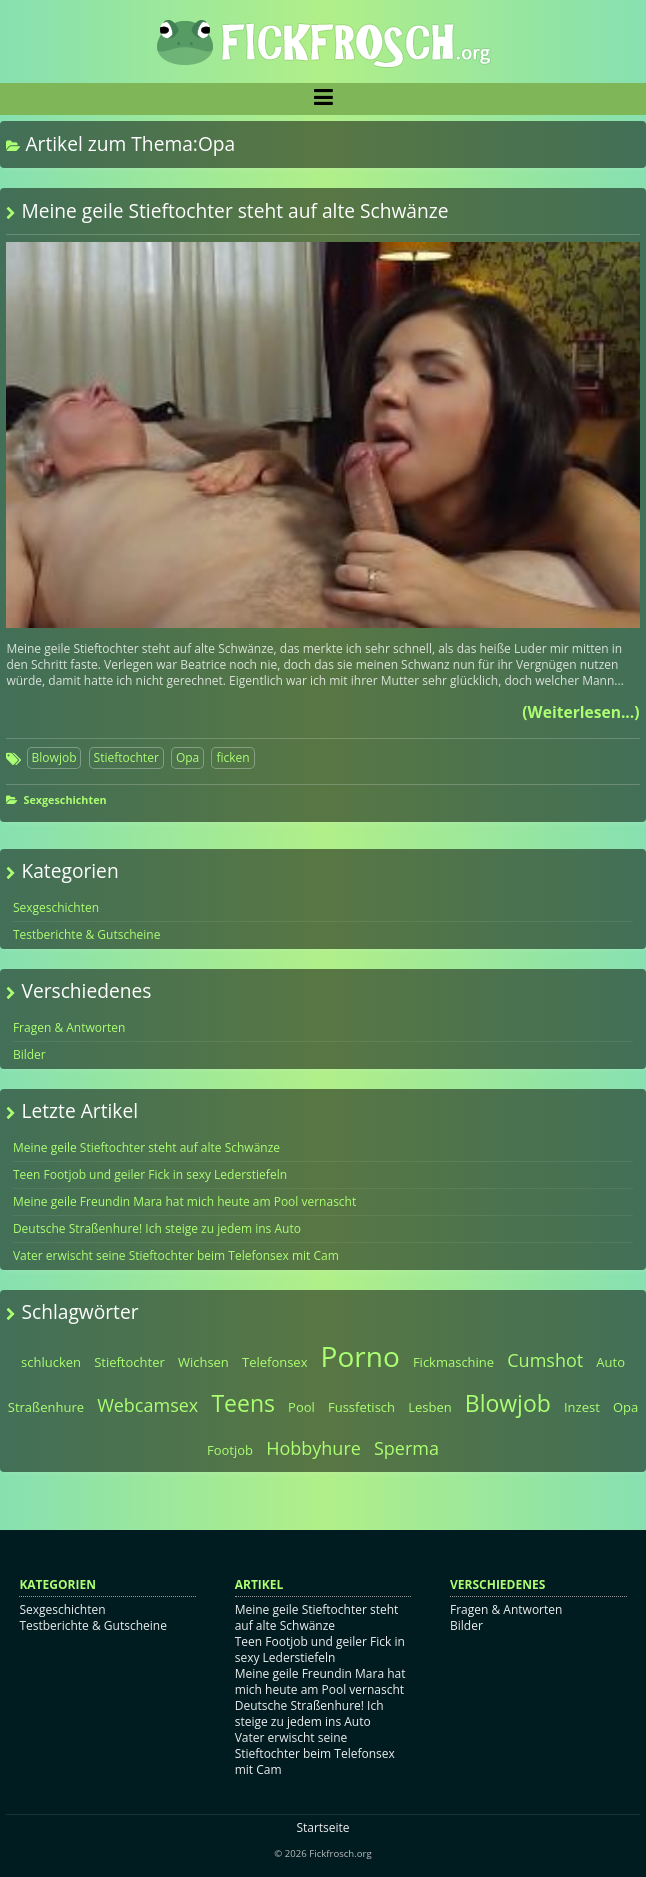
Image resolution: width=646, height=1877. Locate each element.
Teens (243, 1403)
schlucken (51, 1362)
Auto (610, 1362)
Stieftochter (126, 757)
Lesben (430, 1407)
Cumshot (545, 1360)
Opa (187, 757)
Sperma (406, 1448)
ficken (232, 757)
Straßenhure (46, 1407)
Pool (301, 1407)
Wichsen (203, 1362)
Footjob (230, 1450)
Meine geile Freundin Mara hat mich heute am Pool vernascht (184, 1201)
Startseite (322, 1827)
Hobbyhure (313, 1448)
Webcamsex (147, 1405)
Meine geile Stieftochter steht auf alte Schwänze (234, 210)
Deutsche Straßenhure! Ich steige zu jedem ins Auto (157, 1228)
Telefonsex (275, 1362)
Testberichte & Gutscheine (87, 934)
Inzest (582, 1407)
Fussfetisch (361, 1407)
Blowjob (54, 757)
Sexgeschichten (64, 799)
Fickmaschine (453, 1362)
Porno (360, 1356)
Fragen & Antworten (69, 1027)
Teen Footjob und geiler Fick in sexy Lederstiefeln (150, 1174)
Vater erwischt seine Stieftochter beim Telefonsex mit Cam (176, 1255)
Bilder (29, 1054)
